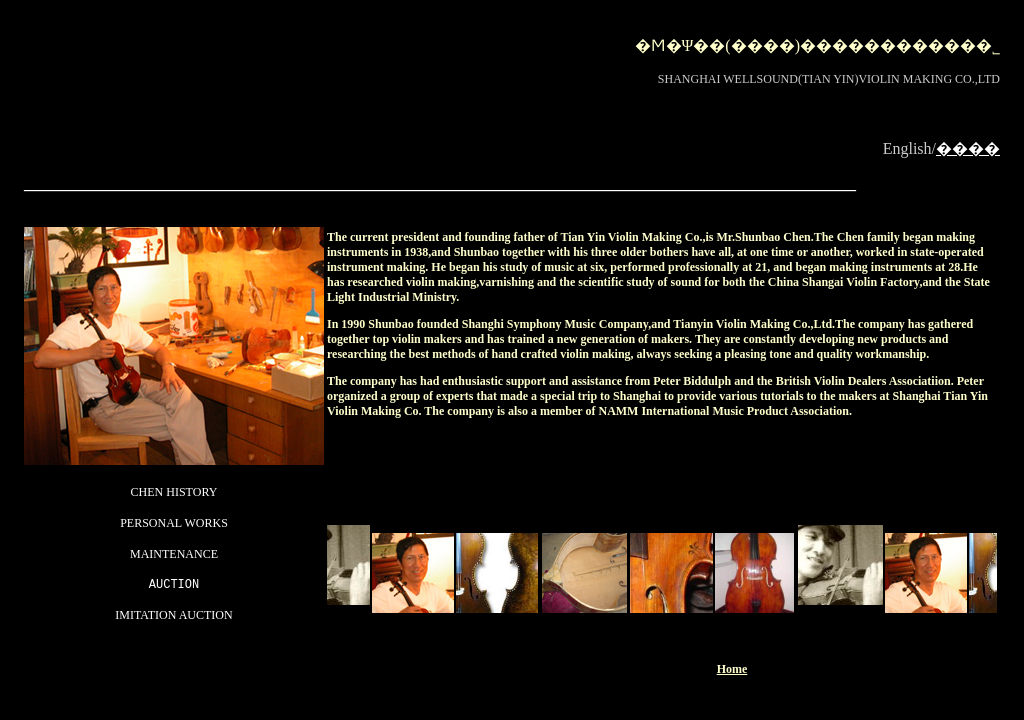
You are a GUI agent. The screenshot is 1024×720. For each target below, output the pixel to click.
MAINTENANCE (174, 553)
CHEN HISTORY (174, 491)
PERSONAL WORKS (174, 522)
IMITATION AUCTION (173, 617)
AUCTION (174, 585)
